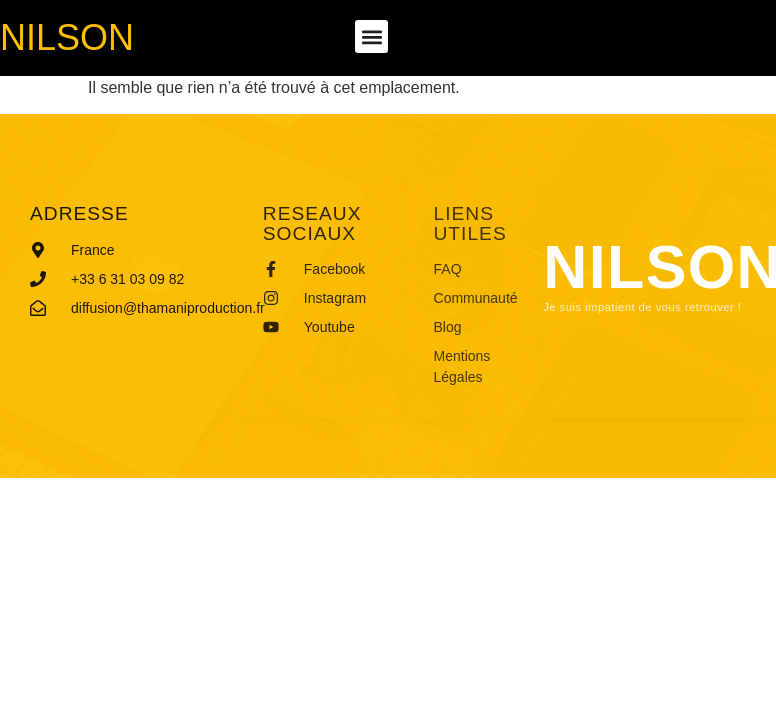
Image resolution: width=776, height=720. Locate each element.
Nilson (67, 37)
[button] (371, 36)
